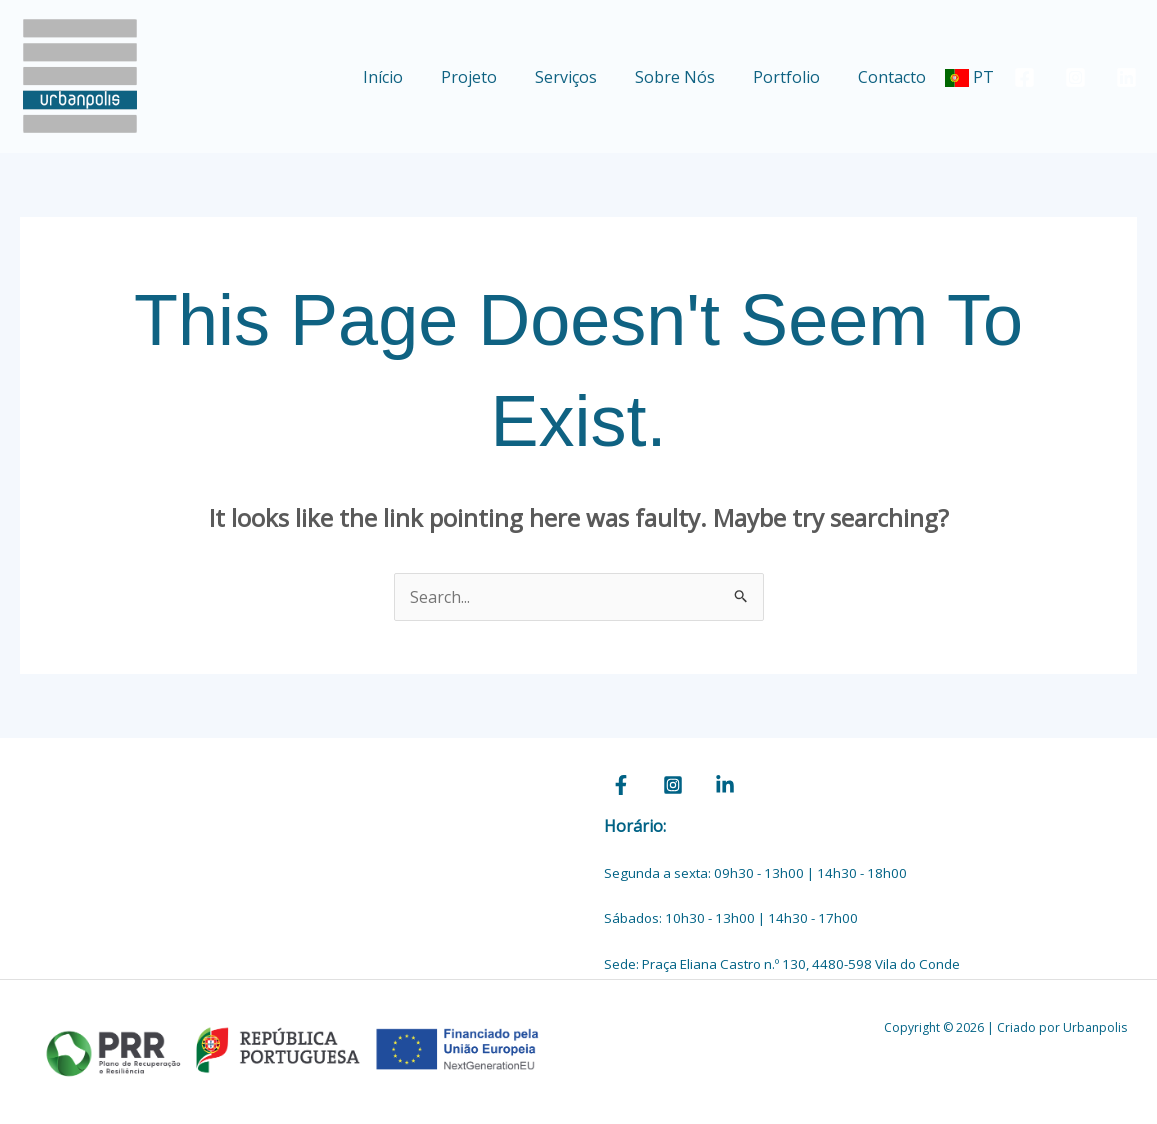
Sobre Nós (690, 77)
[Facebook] (1024, 77)
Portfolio (795, 77)
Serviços (587, 77)
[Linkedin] (1126, 77)
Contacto (895, 77)
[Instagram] (1075, 77)
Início (416, 77)
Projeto (496, 77)
